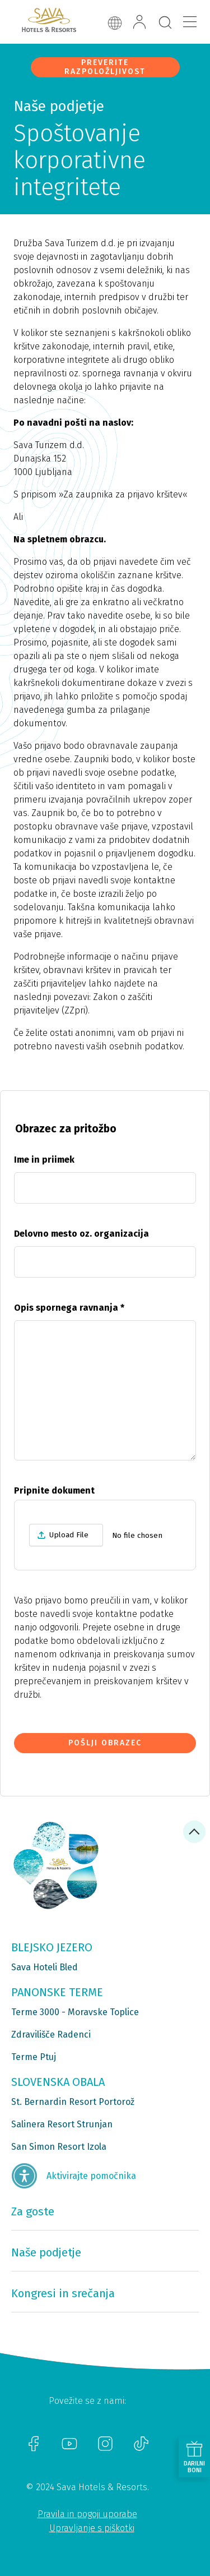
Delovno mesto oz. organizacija (81, 1233)
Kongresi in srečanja (63, 2293)
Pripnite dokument (54, 1490)
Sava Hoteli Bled (44, 1967)
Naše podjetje (46, 2252)
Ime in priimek (44, 1159)
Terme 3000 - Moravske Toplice (75, 2012)
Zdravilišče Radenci (51, 2034)
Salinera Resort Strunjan (62, 2124)
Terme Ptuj (33, 2057)
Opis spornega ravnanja (69, 1307)
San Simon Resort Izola (58, 2146)
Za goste (32, 2211)
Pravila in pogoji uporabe (87, 2514)
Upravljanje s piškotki (91, 2528)
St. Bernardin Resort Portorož (72, 2101)
